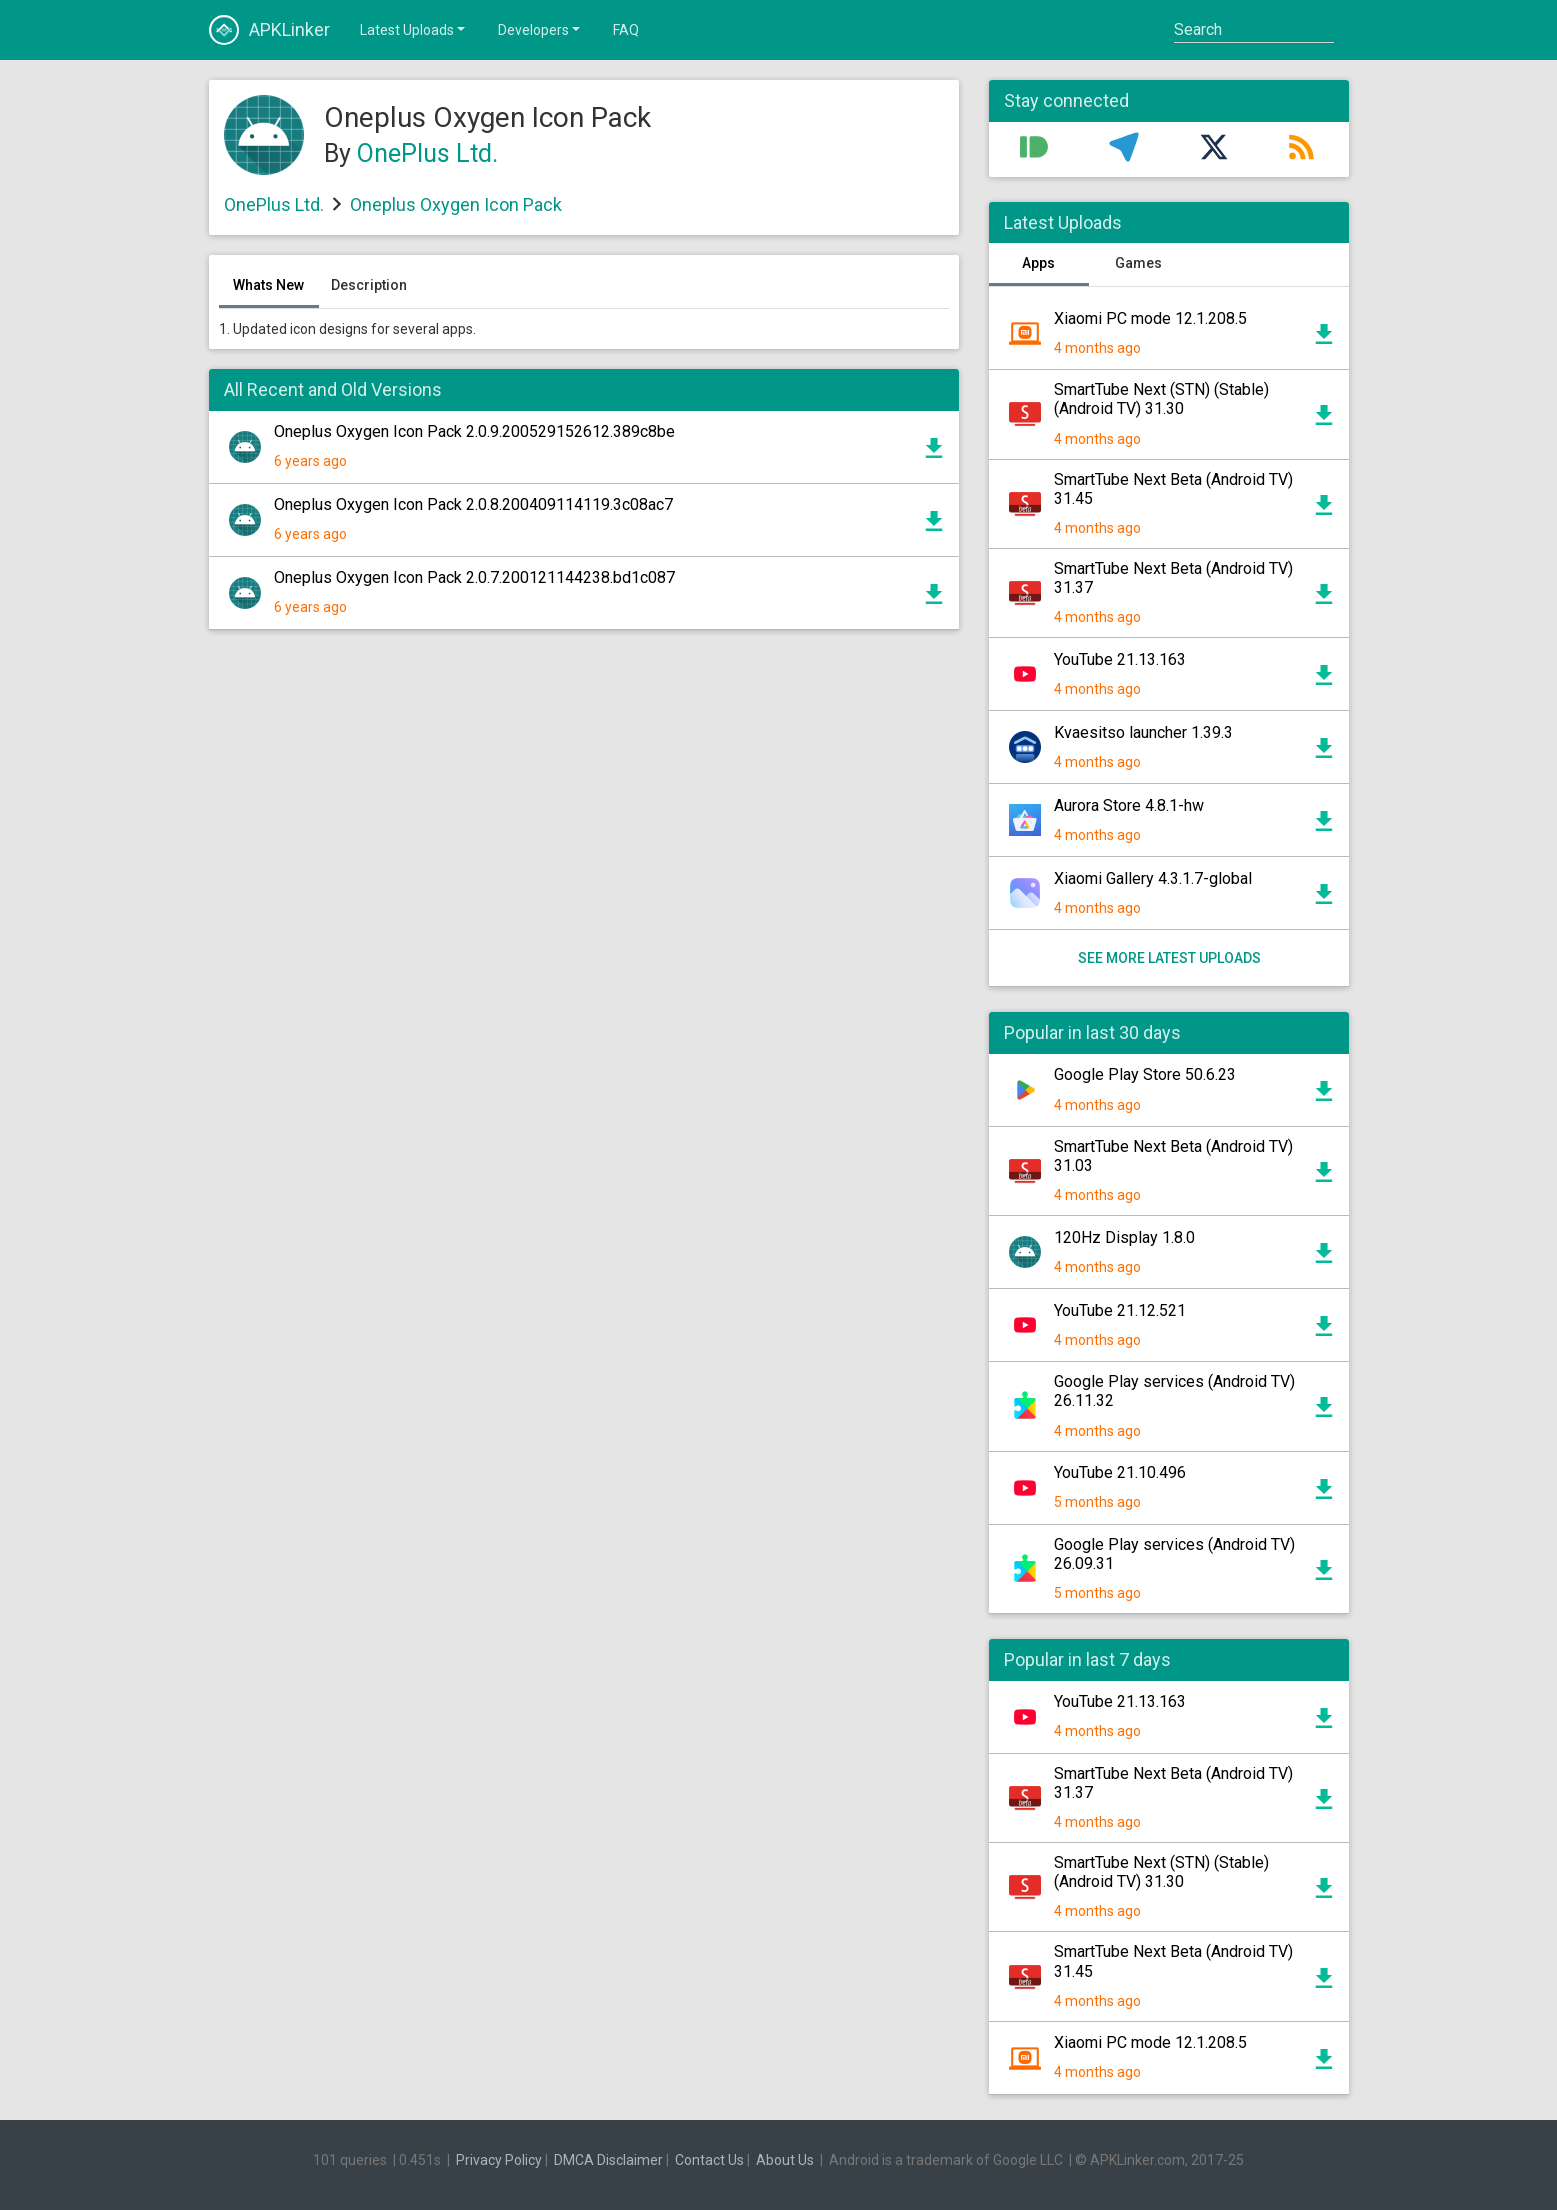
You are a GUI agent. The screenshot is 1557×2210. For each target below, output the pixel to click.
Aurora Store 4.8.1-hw (1129, 805)
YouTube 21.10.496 (1120, 1472)
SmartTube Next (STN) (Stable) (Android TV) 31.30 (1161, 399)
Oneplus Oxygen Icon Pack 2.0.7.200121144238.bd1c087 (474, 577)
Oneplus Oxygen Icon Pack (456, 204)
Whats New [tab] (268, 285)
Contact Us (709, 2160)
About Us (785, 2160)
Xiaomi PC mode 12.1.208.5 (1150, 318)
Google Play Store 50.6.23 (1145, 1074)
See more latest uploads (1168, 958)
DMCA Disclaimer (608, 2160)
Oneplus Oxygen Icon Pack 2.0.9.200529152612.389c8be (474, 431)
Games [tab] (1138, 263)
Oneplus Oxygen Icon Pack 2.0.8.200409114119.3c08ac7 (473, 504)
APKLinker (269, 30)
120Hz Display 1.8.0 (1124, 1237)
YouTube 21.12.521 (1120, 1310)
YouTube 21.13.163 (1120, 659)
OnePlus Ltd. (427, 153)
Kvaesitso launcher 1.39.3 (1143, 732)
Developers (540, 29)
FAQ (626, 30)
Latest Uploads (414, 29)
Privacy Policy (499, 2160)
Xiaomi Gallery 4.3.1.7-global (1153, 878)
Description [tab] (369, 285)
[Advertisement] (584, 885)
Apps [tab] (1038, 263)
